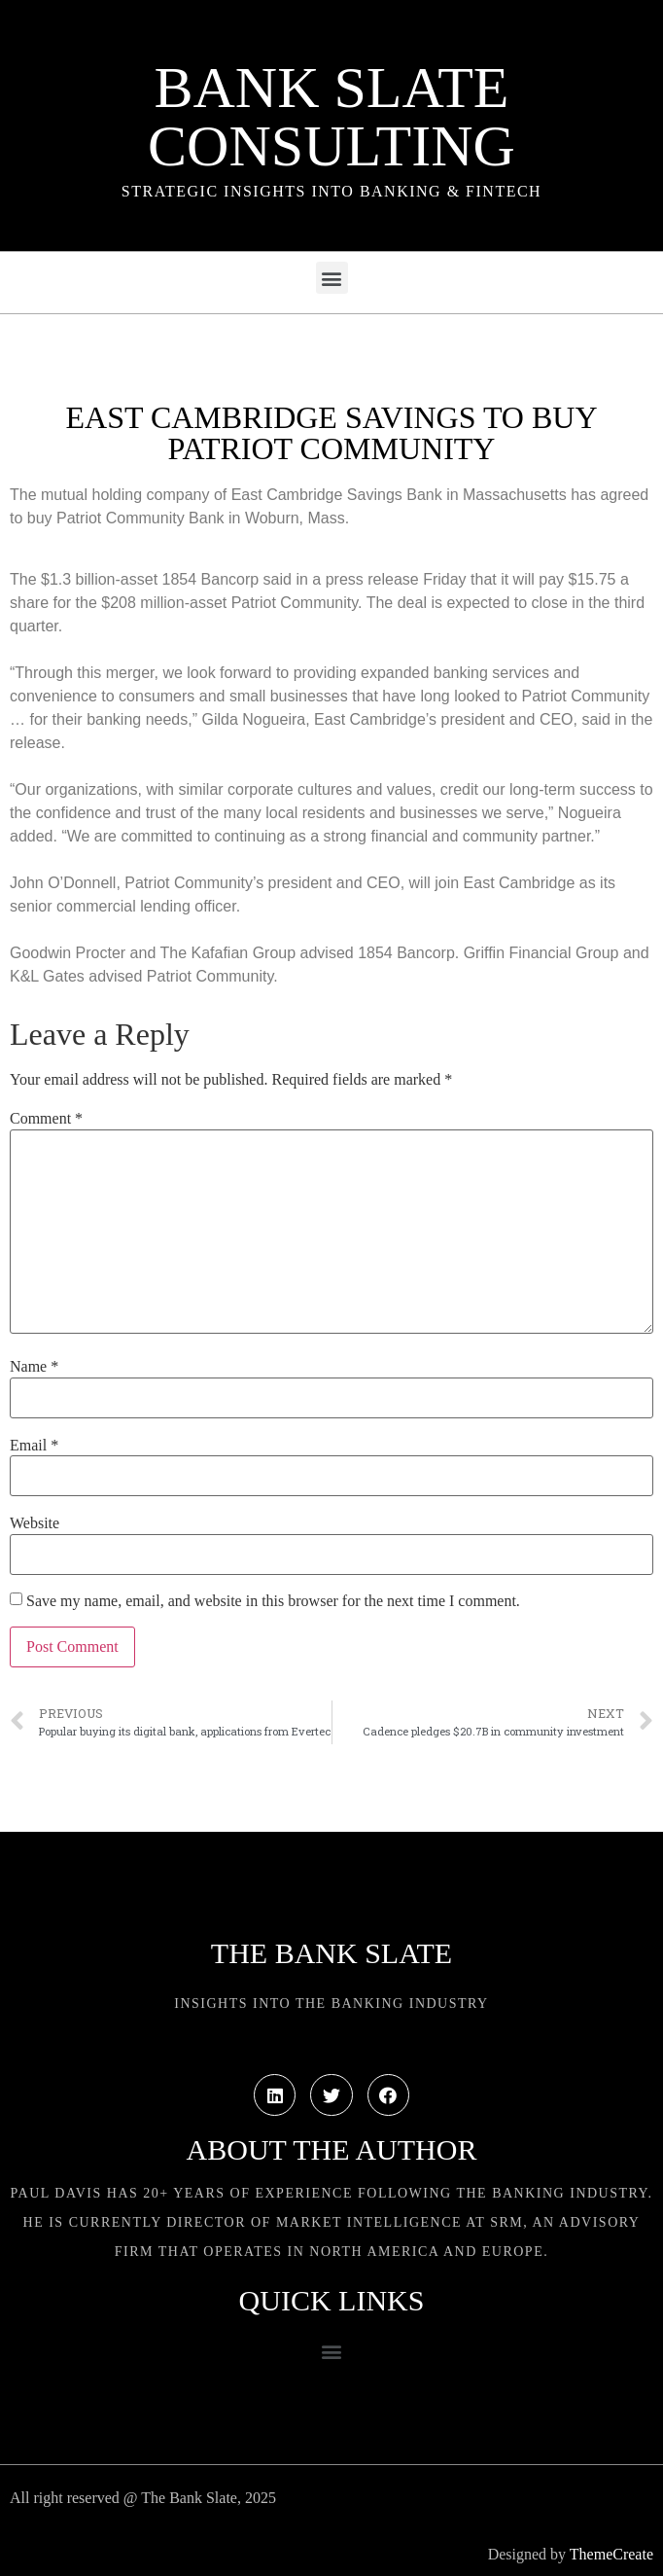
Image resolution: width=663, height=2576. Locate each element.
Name (34, 1367)
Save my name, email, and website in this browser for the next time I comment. (273, 1601)
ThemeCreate (611, 2554)
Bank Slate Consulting (331, 116)
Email (34, 1445)
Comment (46, 1119)
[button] (332, 278)
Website (34, 1523)
